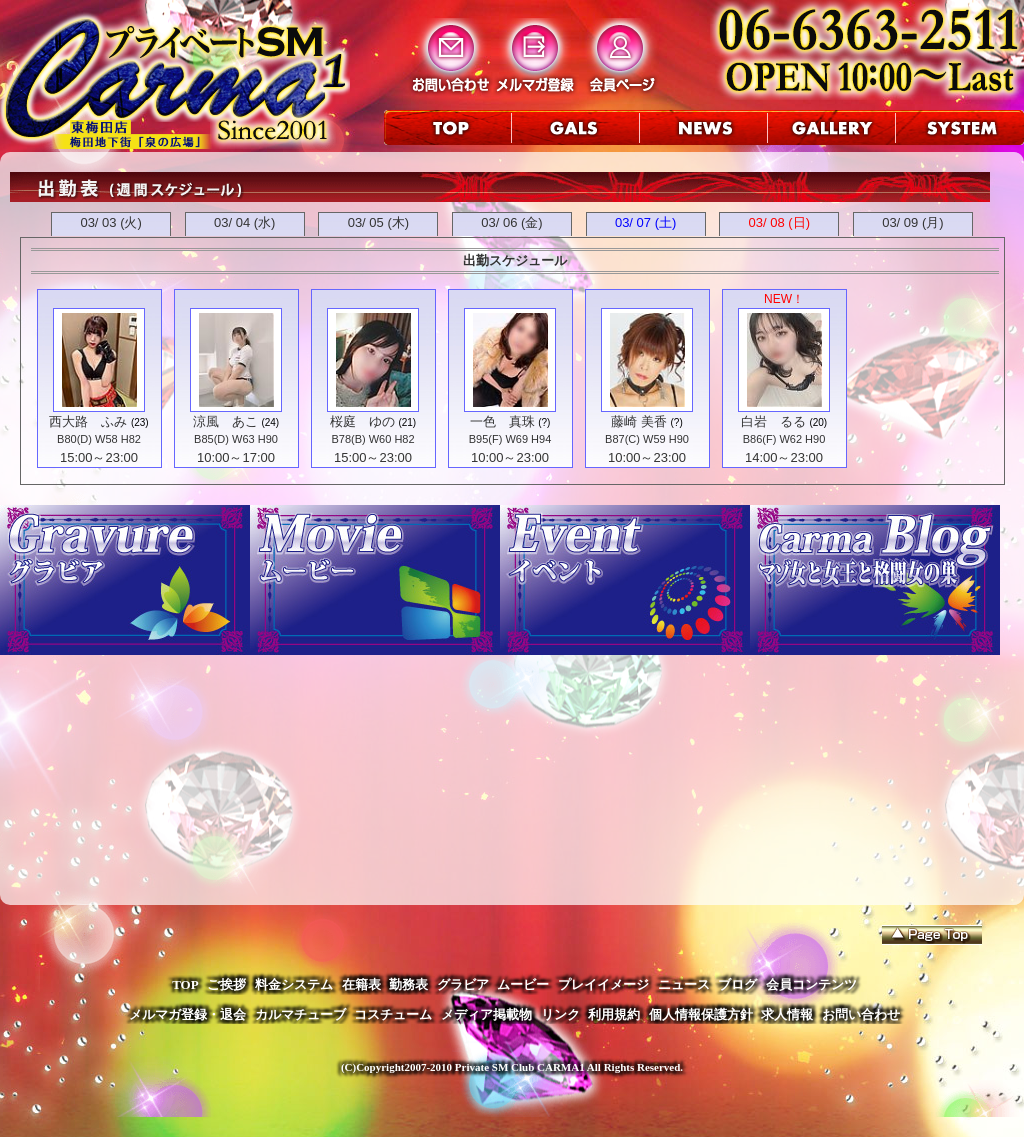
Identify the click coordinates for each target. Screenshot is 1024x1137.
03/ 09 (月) (912, 222)
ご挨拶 (226, 984)
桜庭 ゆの (362, 421)
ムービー (523, 984)
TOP (185, 984)
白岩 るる (773, 421)
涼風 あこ (225, 421)
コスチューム (393, 1014)
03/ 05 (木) (378, 222)
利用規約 (614, 1014)
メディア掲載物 (486, 1014)
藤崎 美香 (639, 421)
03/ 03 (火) (110, 222)
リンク (560, 1014)
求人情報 (787, 1014)
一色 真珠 (502, 421)
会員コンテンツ (811, 984)
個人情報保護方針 (701, 1014)
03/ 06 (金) (511, 222)
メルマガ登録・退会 (187, 1014)
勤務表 (408, 984)
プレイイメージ (603, 984)
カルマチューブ (300, 1014)
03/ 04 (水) (244, 222)
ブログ (737, 984)
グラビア (463, 984)
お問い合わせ (861, 1014)
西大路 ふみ (88, 421)
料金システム (294, 984)
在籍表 (361, 984)
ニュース (684, 984)
